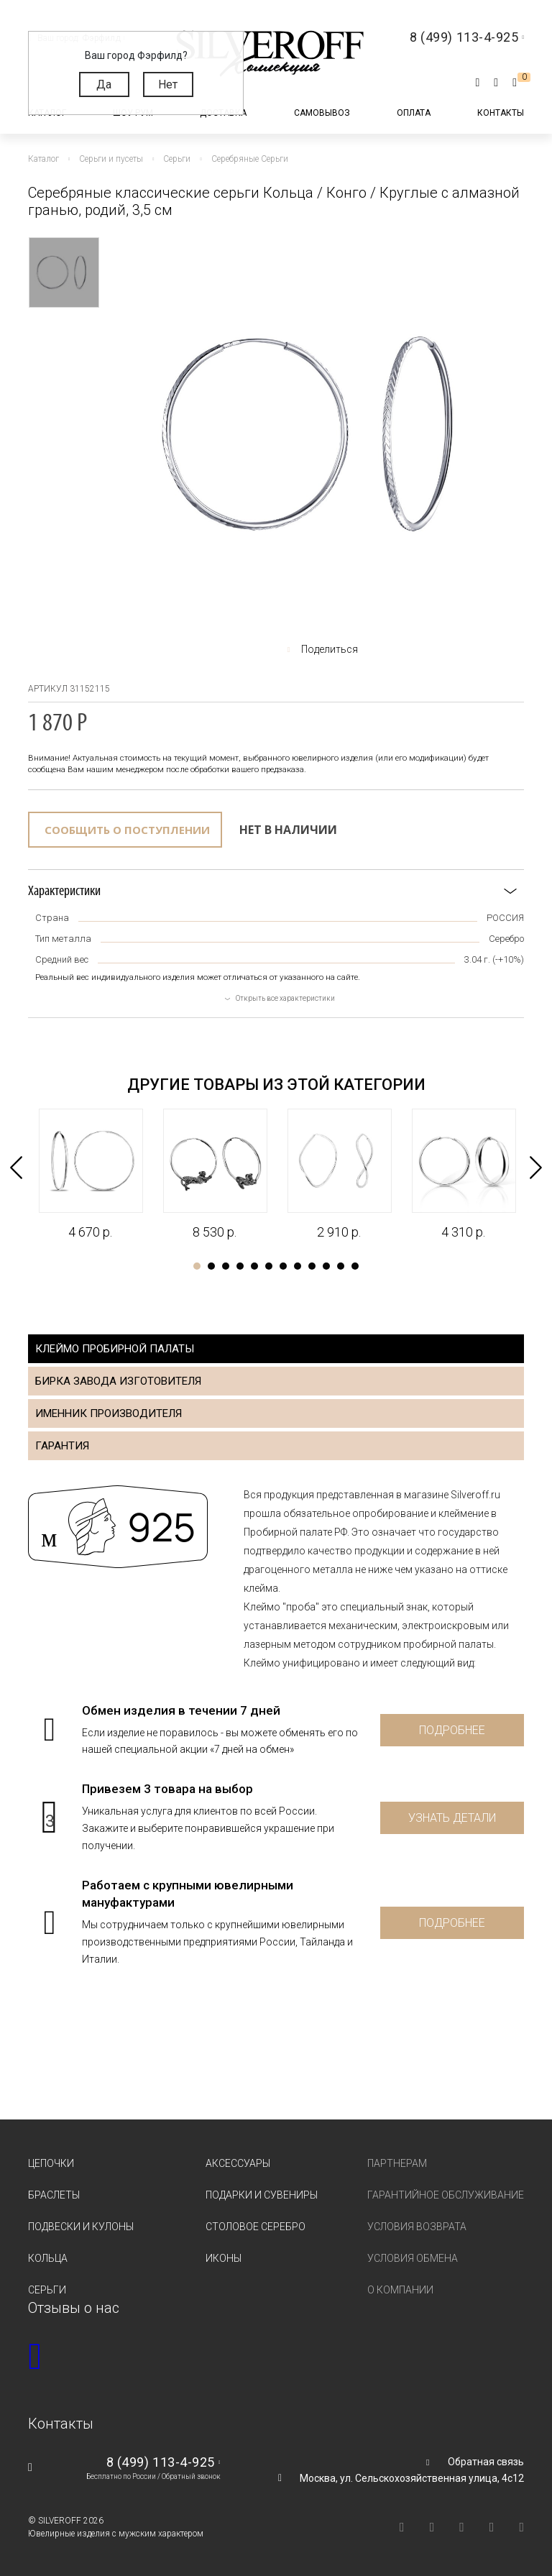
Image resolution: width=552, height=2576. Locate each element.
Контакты (500, 113)
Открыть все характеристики (285, 998)
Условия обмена (412, 2258)
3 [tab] (225, 1266)
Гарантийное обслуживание (445, 2195)
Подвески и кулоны (81, 2226)
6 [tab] (268, 1266)
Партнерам (397, 2163)
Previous (15, 1165)
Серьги (47, 2290)
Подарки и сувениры (262, 2195)
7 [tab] (283, 1266)
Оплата (414, 113)
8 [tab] (297, 1266)
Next (536, 1165)
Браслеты (54, 2195)
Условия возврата (416, 2226)
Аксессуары (238, 2163)
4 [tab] (240, 1266)
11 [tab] (340, 1266)
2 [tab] (211, 1266)
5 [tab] (254, 1266)
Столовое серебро (255, 2226)
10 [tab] (326, 1266)
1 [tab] (197, 1266)
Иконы (224, 2258)
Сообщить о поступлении (127, 829)
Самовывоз (322, 113)
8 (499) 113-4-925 (160, 2462)
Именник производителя (108, 1413)
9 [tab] (312, 1266)
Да (103, 84)
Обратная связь (486, 2461)
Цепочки (51, 2163)
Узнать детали (452, 1818)
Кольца (48, 2258)
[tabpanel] (90, 1175)
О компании (400, 2290)
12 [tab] (355, 1266)
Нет (168, 84)
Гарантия (62, 1445)
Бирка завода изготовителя (118, 1381)
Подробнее (452, 1730)
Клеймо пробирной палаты (114, 1348)
